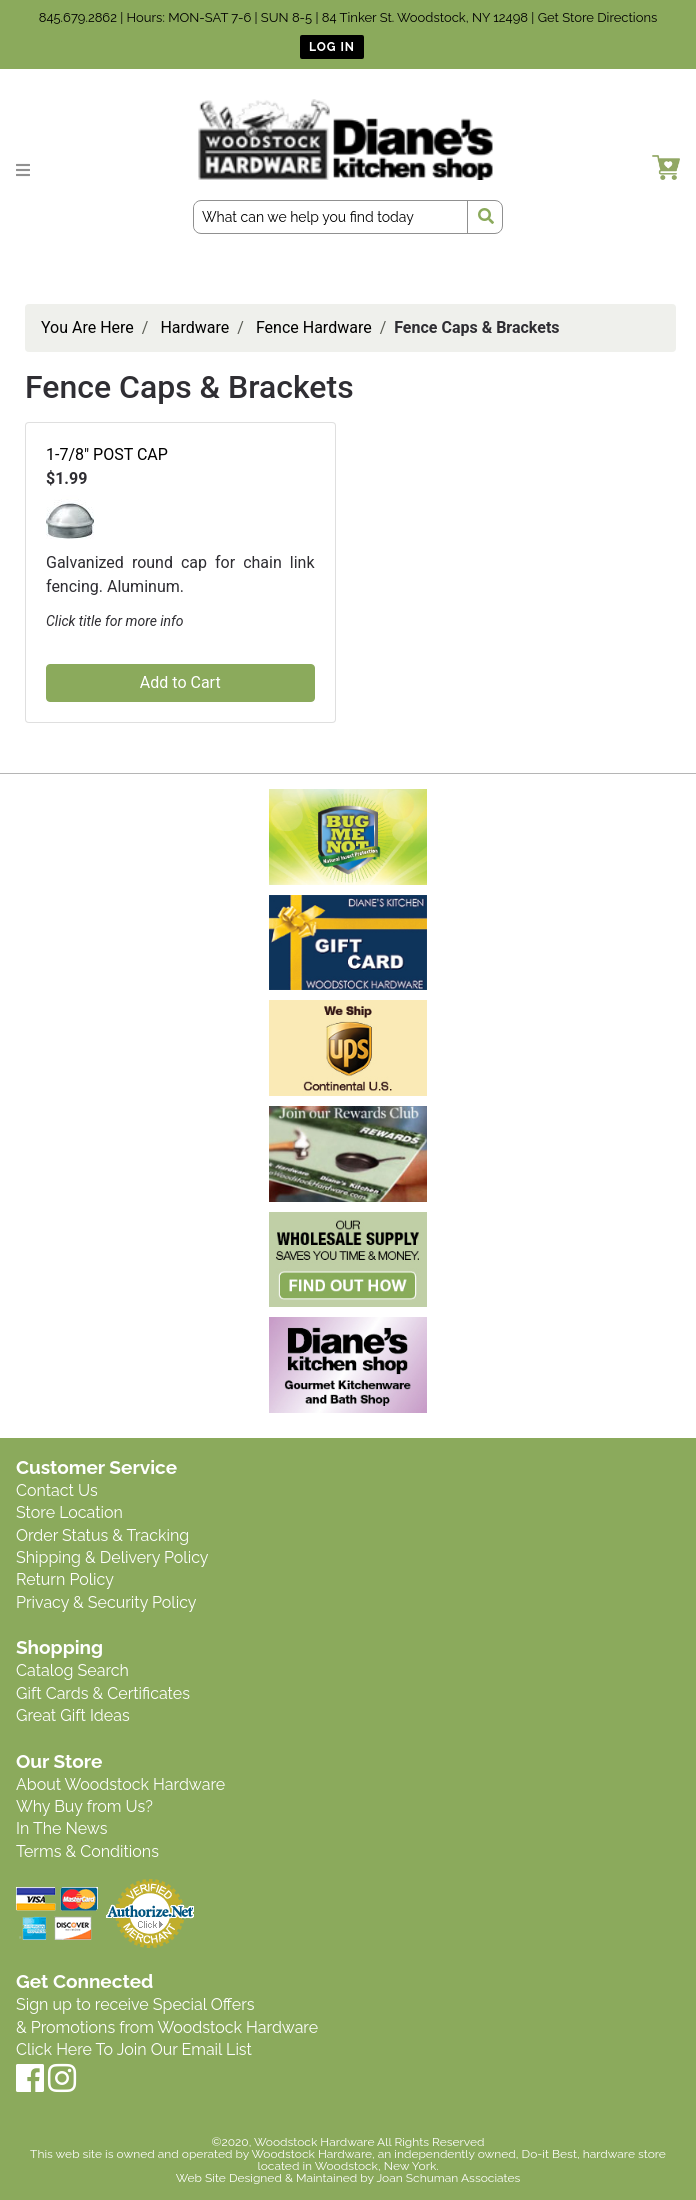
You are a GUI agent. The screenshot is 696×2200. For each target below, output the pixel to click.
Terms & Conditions (87, 1851)
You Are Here (87, 327)
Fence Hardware (314, 327)
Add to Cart (180, 682)
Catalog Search (72, 1670)
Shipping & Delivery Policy (112, 1557)
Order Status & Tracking (102, 1535)
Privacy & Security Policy (106, 1602)
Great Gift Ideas (73, 1715)
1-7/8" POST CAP (107, 454)
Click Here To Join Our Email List (134, 2049)
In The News (61, 1828)
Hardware (194, 327)
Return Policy (65, 1579)
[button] (70, 520)
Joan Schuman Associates (448, 2178)
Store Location (69, 1512)
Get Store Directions (598, 17)
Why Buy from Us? (84, 1806)
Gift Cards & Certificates (103, 1693)
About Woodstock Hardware (120, 1784)
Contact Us (57, 1490)
